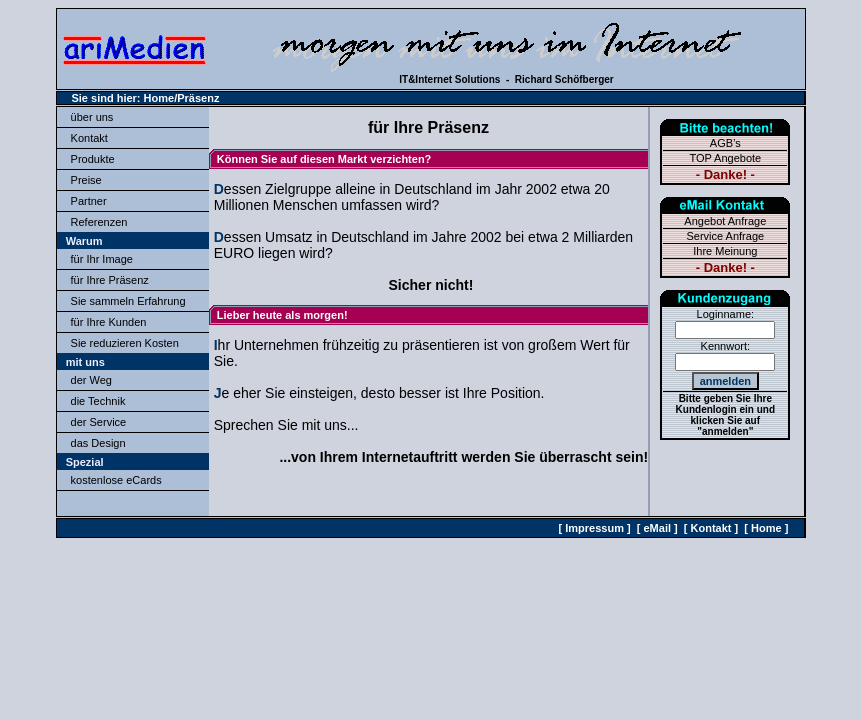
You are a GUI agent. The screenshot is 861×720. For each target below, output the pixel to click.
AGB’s (725, 143)
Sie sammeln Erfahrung (128, 301)
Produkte (93, 159)
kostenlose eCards (116, 480)
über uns (92, 117)
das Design (98, 443)
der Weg (91, 380)
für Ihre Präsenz (110, 280)
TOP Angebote (725, 158)
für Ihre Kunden (109, 322)
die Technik (98, 401)
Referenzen (99, 222)
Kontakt (89, 138)
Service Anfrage (725, 236)
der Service (99, 422)
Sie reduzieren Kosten (125, 343)
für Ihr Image (102, 259)
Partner (89, 201)
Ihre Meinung (725, 251)
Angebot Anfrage (725, 221)
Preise (86, 180)
